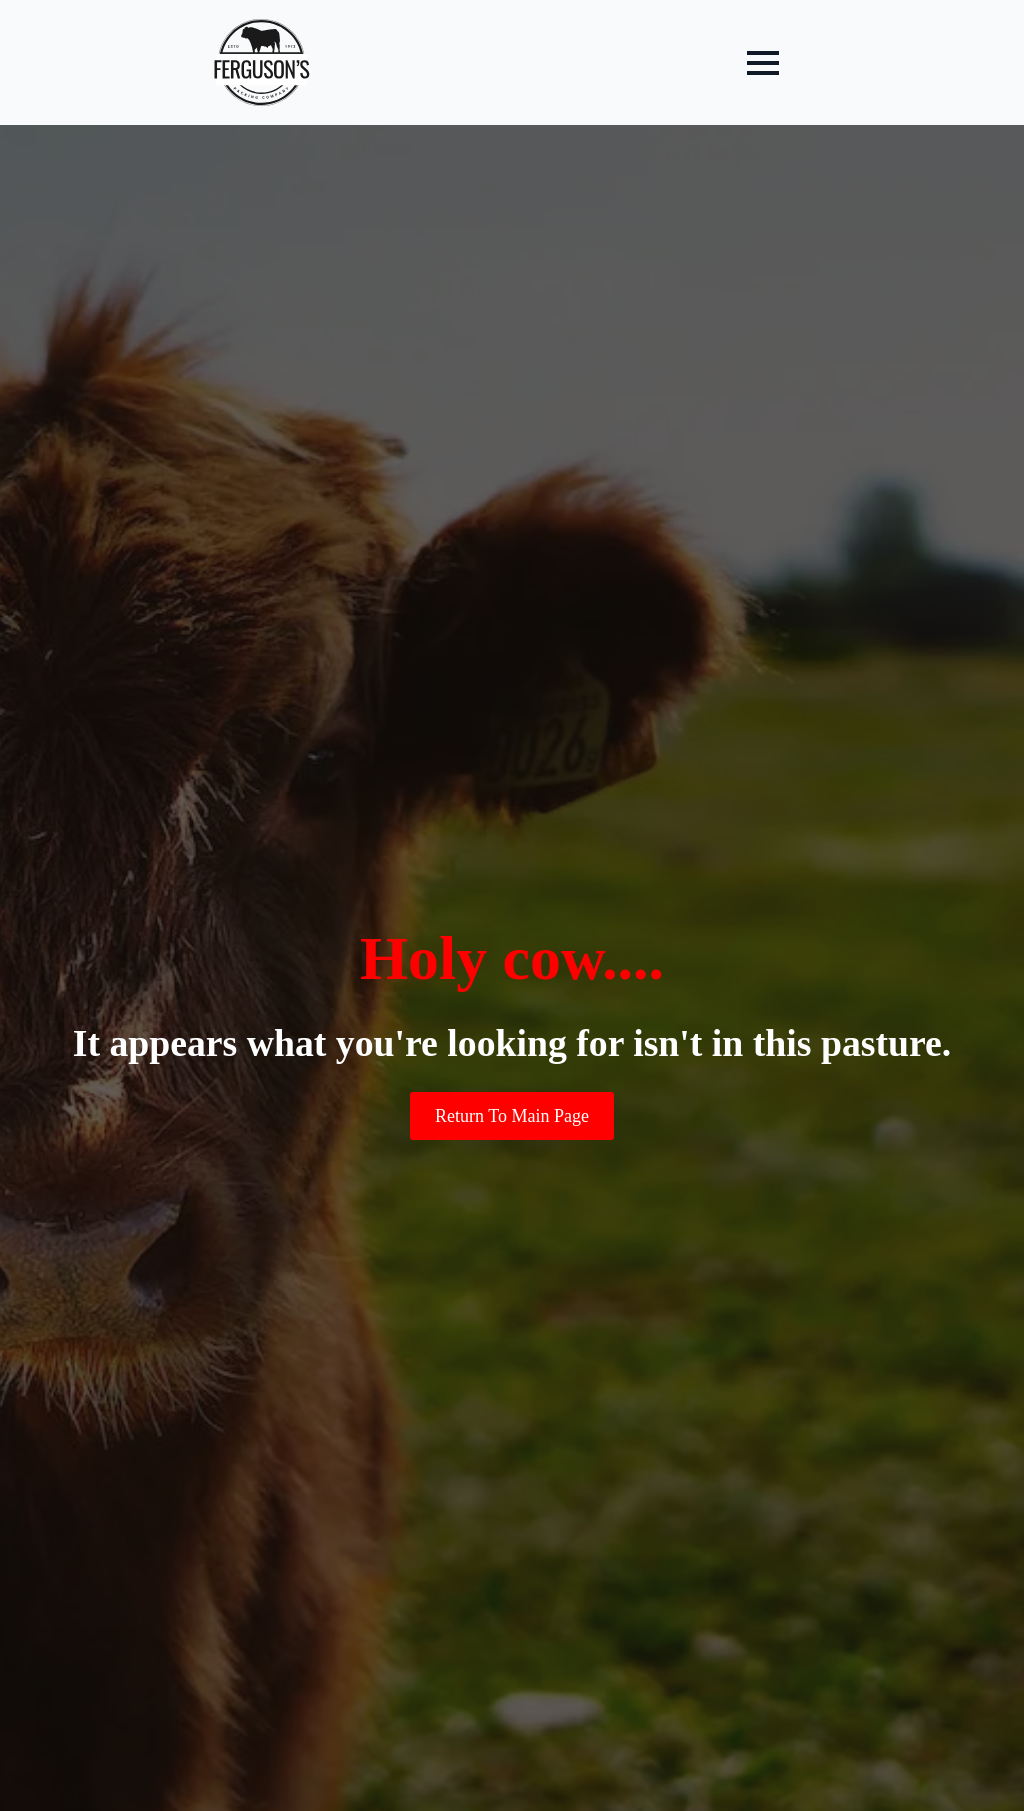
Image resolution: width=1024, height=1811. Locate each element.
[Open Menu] (763, 63)
